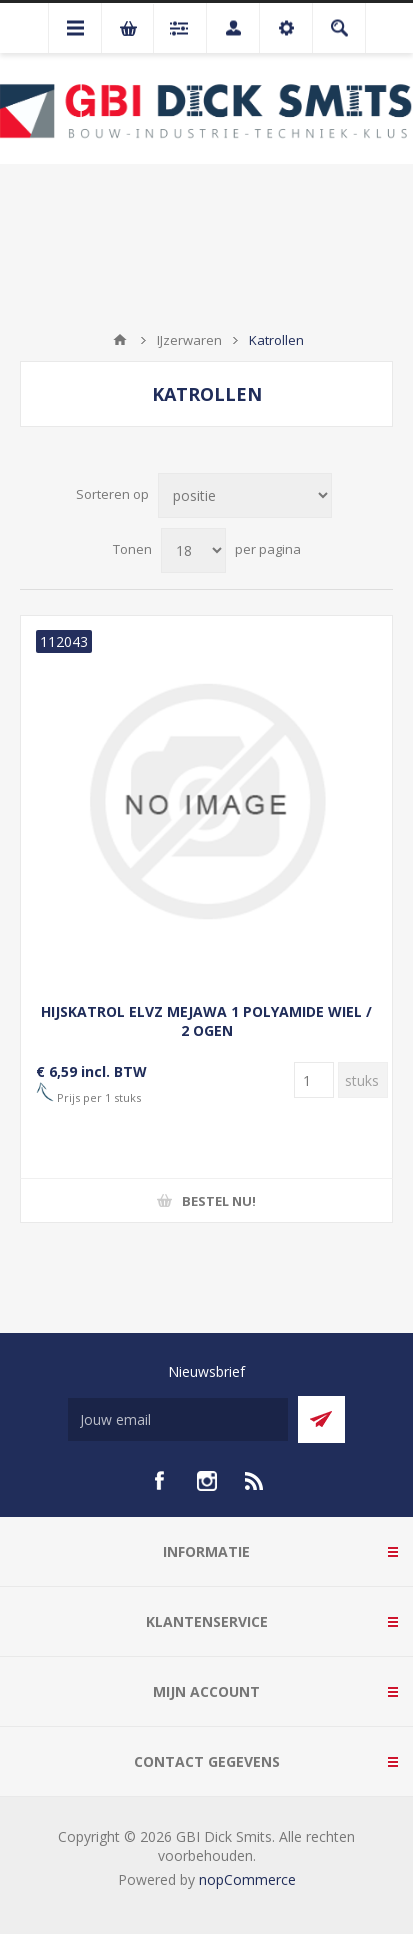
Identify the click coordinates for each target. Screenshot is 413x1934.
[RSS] (255, 1481)
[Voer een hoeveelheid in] (314, 1080)
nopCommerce (247, 1879)
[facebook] (159, 1481)
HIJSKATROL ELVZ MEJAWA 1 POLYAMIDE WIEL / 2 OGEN (206, 1021)
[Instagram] (207, 1481)
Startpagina (120, 340)
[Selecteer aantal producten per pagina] (193, 550)
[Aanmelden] (178, 1419)
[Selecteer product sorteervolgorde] (245, 495)
